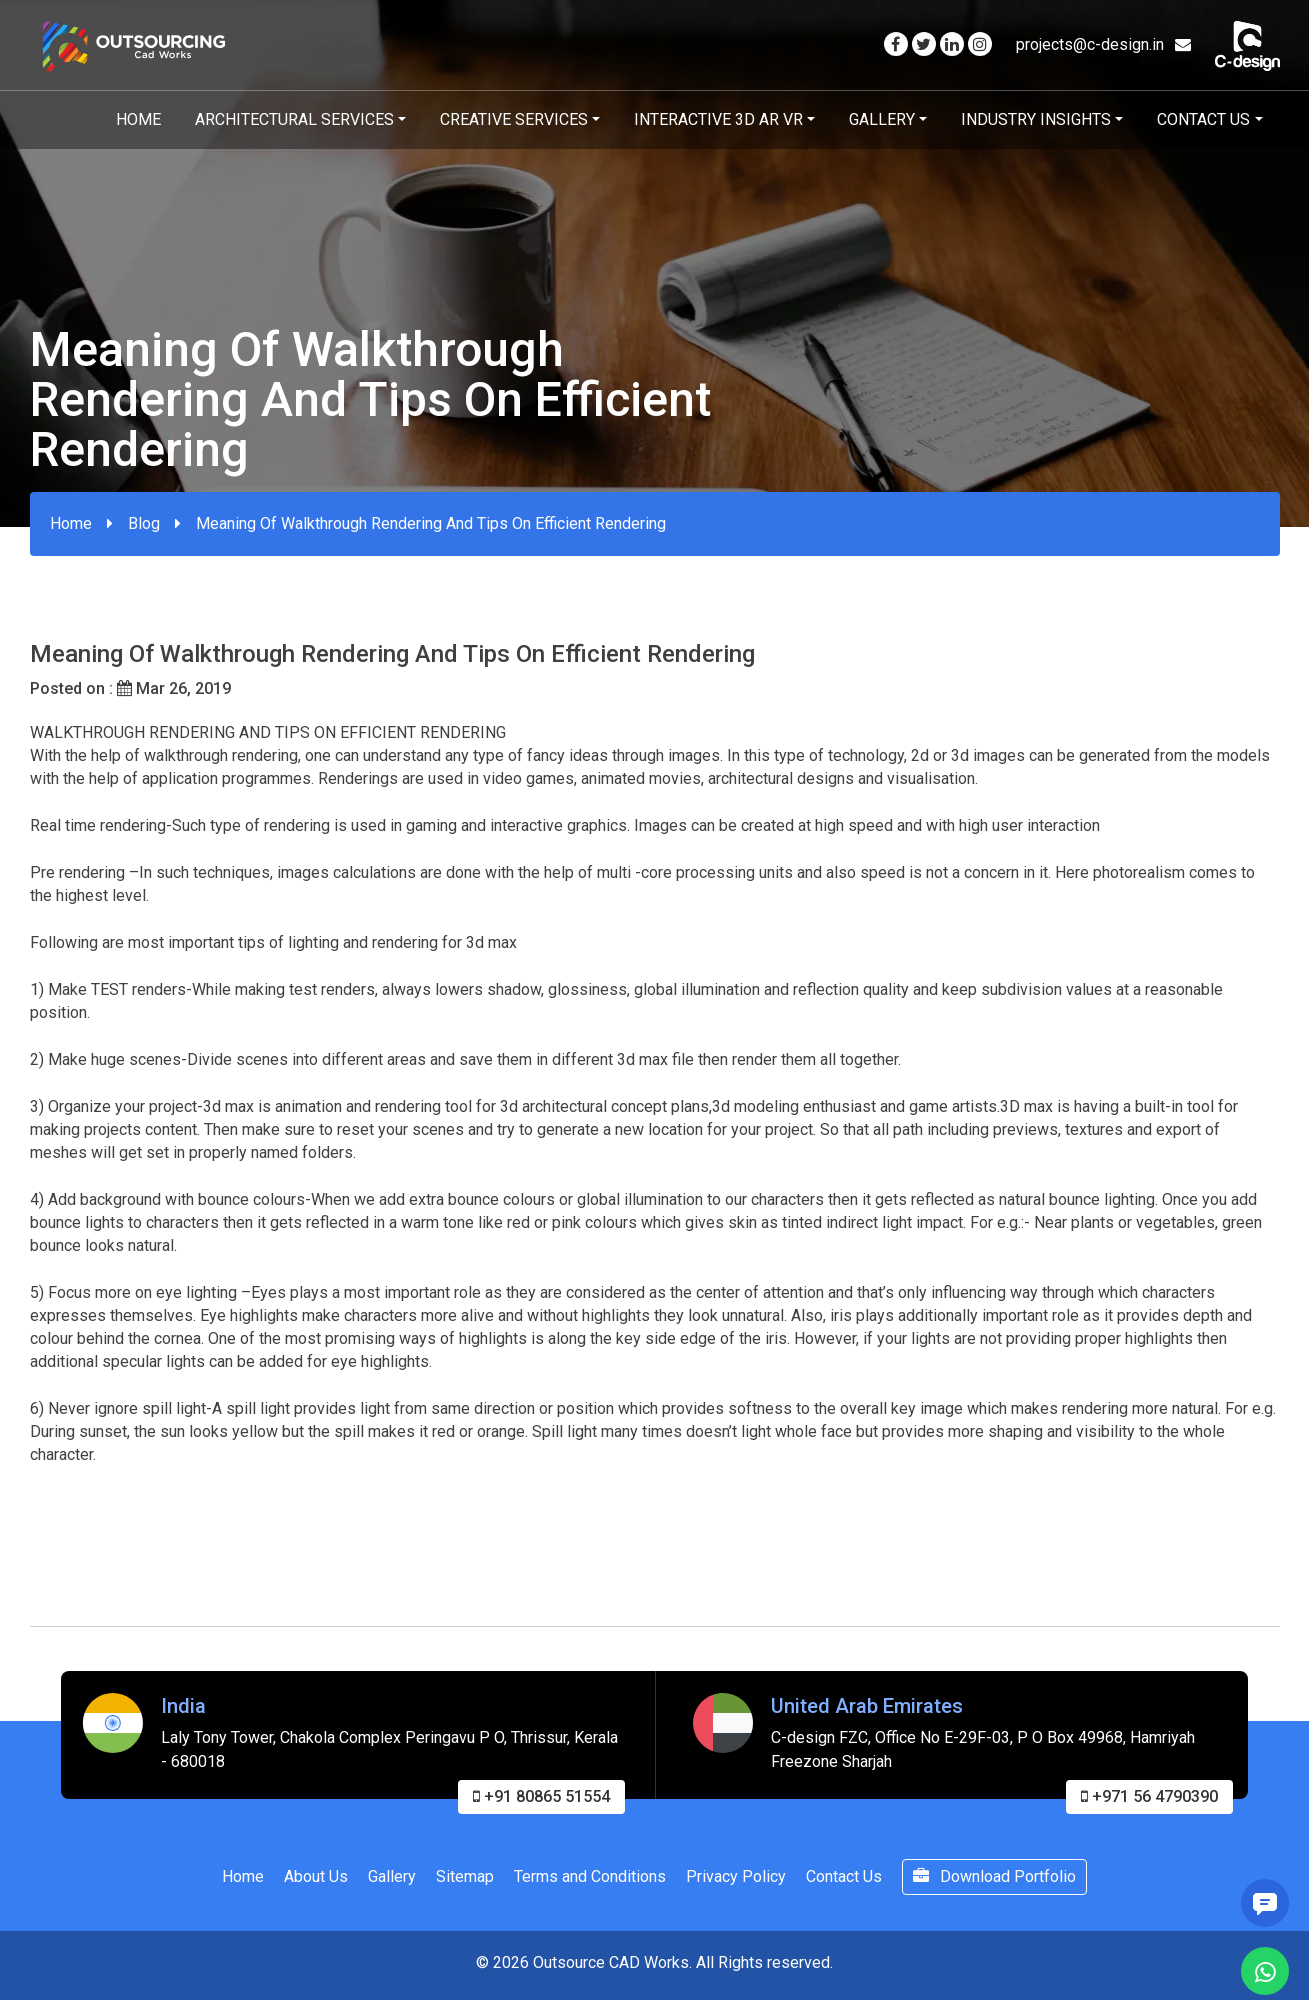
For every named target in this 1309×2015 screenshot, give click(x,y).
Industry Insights (1036, 119)
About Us (316, 1882)
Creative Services (514, 119)
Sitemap (465, 1882)
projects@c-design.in (1103, 44)
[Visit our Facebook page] (896, 44)
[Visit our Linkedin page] (952, 44)
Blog (144, 523)
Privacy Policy (736, 1882)
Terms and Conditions (590, 1882)
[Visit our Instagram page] (980, 44)
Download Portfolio (994, 1882)
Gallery (882, 119)
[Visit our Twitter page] (924, 44)
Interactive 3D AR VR (718, 119)
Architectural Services (294, 119)
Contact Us (1203, 119)
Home (138, 119)
